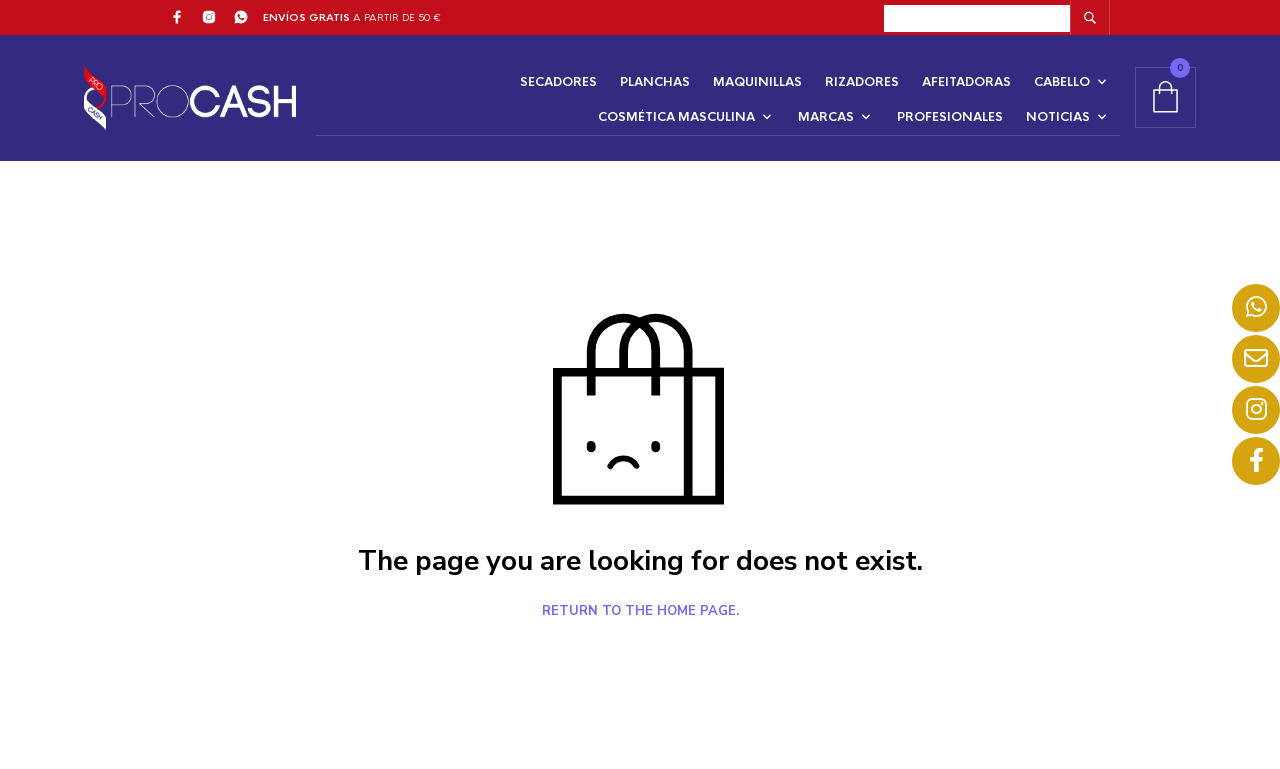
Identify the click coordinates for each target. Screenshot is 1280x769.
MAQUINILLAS (757, 82)
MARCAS (826, 117)
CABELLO (1062, 82)
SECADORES (558, 82)
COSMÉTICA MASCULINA (676, 117)
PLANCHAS (655, 82)
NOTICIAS (1058, 117)
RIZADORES (862, 82)
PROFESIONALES (950, 117)
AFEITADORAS (966, 82)
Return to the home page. (640, 612)
